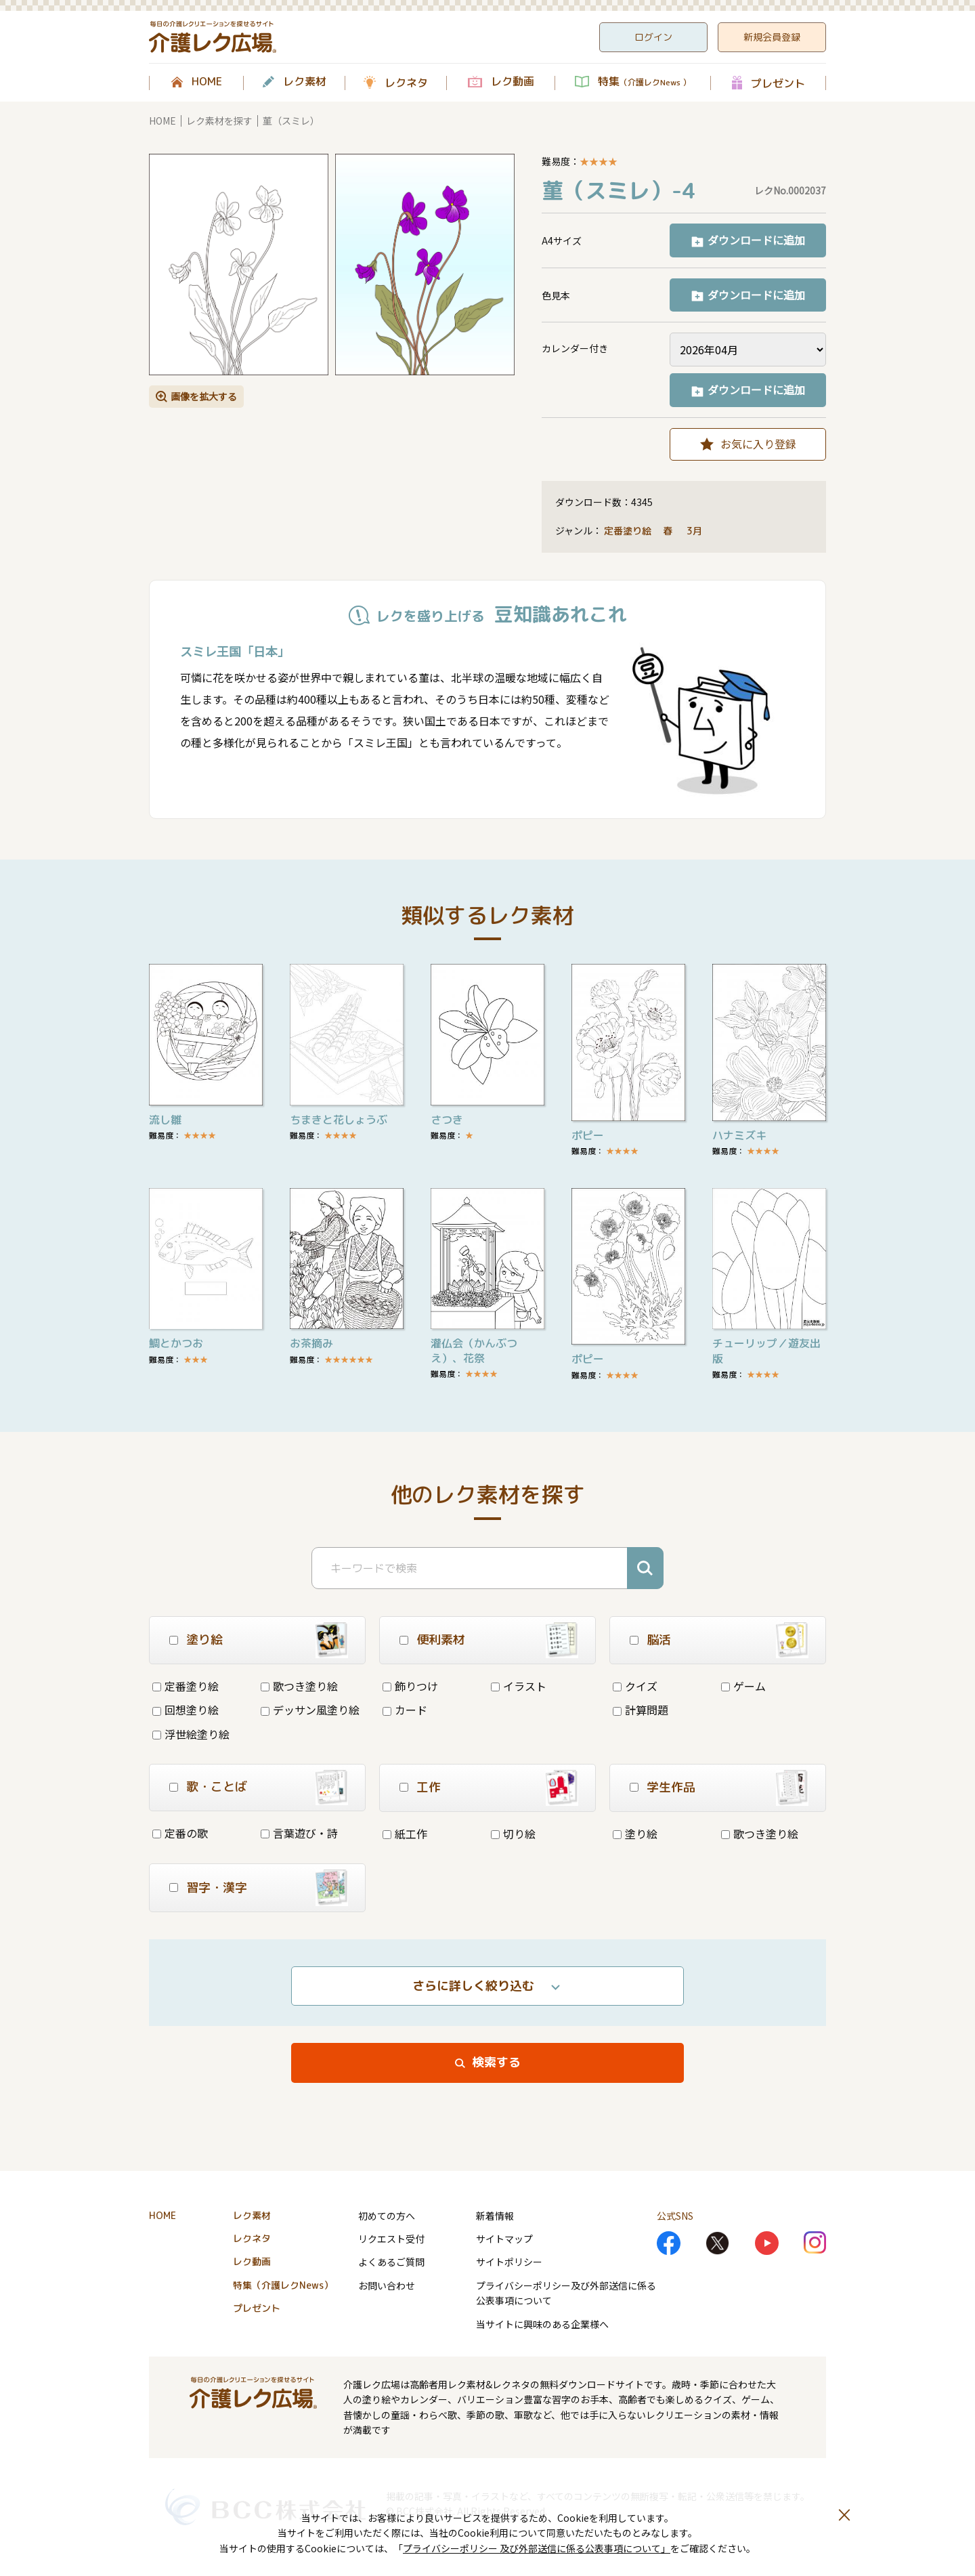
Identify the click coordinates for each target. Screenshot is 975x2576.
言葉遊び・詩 (299, 1833)
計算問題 (640, 1710)
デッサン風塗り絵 (310, 1710)
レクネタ (406, 82)
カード (405, 1710)
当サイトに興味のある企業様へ (542, 2324)
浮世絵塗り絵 (191, 1734)
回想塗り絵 (185, 1710)
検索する (496, 2062)
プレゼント (778, 83)
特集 (644, 82)
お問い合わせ (386, 2285)
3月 (696, 530)
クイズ (635, 1686)
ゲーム (743, 1686)
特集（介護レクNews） (283, 2285)
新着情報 (495, 2215)
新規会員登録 (771, 36)
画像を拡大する (204, 396)
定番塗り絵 (627, 530)
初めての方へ (386, 2215)
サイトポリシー (509, 2261)
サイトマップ (504, 2238)
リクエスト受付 (391, 2238)
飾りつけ (410, 1686)
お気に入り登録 (758, 444)
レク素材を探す (219, 120)
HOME (207, 82)
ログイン (653, 36)
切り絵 (513, 1833)
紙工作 (405, 1833)
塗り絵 (635, 1833)
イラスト (518, 1686)
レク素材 (304, 82)
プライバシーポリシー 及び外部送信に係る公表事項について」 (536, 2548)
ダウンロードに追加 (756, 240)
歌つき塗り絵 (299, 1686)
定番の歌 (180, 1833)
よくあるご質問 (391, 2261)
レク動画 (512, 82)
